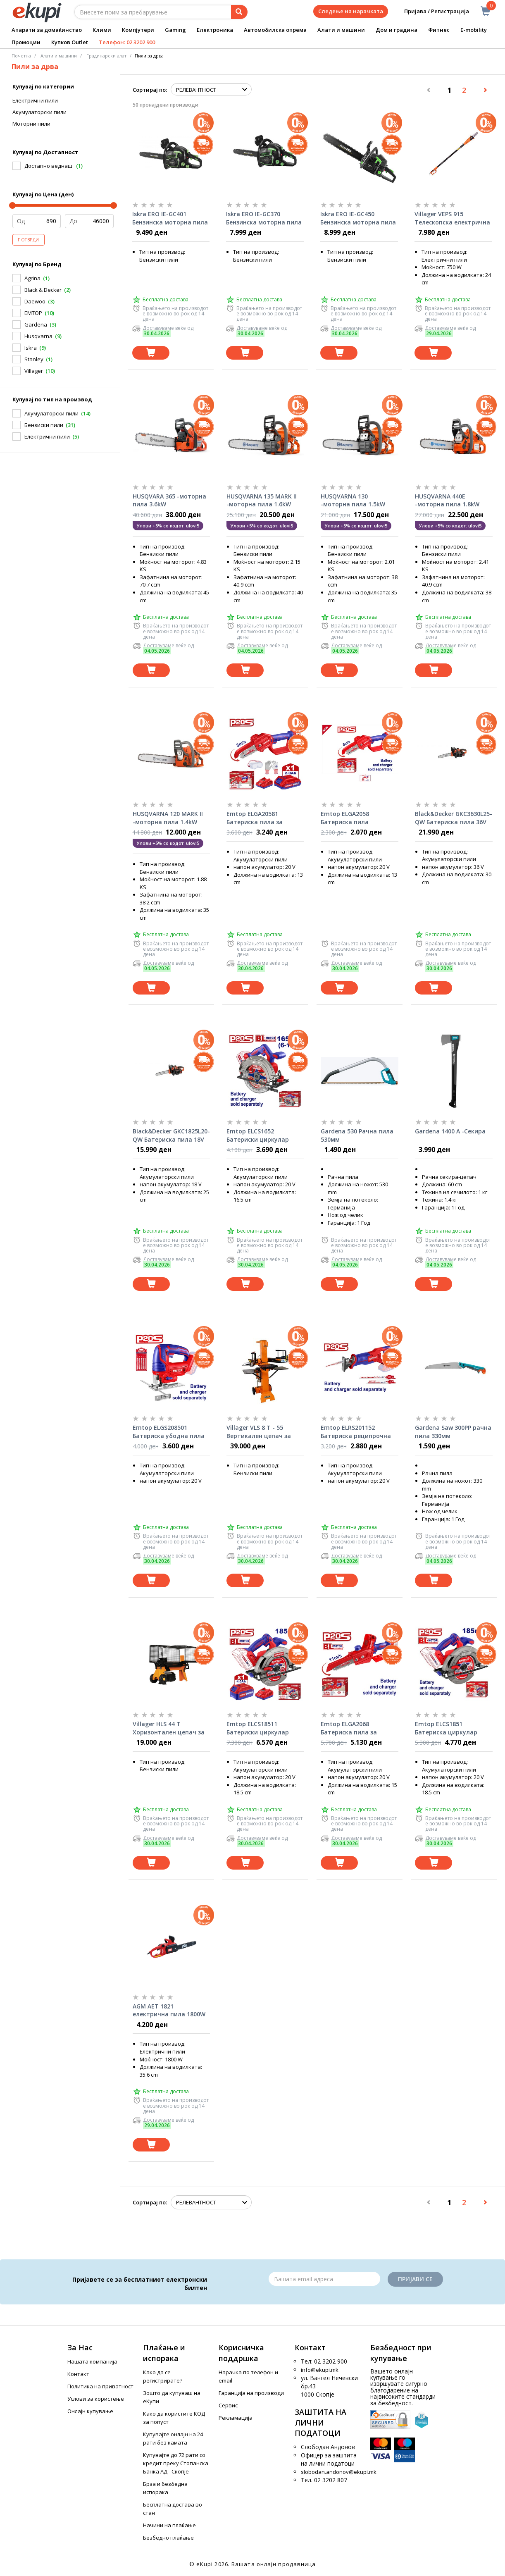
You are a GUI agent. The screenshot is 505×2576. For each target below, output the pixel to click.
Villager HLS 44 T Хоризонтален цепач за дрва (169, 1728)
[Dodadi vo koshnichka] (150, 353)
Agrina (32, 278)
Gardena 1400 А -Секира (450, 1131)
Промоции (26, 42)
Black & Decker (43, 289)
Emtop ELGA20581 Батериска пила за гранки (254, 818)
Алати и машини (341, 29)
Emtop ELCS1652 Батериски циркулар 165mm (257, 1135)
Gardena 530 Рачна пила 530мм (357, 1135)
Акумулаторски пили (39, 112)
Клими (102, 29)
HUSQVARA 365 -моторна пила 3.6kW (169, 500)
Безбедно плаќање (168, 2537)
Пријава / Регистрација (431, 11)
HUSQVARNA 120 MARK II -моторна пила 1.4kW (168, 818)
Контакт (78, 2374)
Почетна (21, 55)
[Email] (324, 2279)
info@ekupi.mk (319, 2369)
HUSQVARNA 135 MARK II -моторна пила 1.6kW (261, 500)
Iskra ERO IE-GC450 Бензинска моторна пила (358, 218)
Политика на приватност (100, 2386)
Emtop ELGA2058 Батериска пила (345, 818)
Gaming (175, 29)
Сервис (228, 2405)
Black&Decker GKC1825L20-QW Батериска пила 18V (171, 1135)
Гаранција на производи (251, 2393)
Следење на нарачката (350, 11)
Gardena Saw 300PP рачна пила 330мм (453, 1432)
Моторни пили (31, 123)
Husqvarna (38, 336)
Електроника (215, 29)
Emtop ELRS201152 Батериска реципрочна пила (356, 1432)
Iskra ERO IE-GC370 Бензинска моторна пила (264, 218)
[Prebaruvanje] (239, 12)
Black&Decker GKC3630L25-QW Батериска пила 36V (453, 818)
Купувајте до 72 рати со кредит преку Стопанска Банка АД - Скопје (175, 2463)
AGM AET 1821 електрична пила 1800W (169, 2010)
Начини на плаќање (169, 2525)
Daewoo (34, 301)
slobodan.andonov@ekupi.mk (338, 2472)
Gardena (35, 324)
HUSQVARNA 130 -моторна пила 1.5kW (353, 500)
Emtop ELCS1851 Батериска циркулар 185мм (446, 1728)
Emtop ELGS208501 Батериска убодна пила (169, 1432)
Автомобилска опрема (275, 29)
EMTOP (33, 313)
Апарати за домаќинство (47, 29)
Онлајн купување (90, 2411)
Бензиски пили (43, 425)
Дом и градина (396, 29)
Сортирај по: (150, 89)
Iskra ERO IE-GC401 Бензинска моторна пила (170, 218)
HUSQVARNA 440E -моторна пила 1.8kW (447, 500)
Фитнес (439, 29)
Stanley (33, 359)
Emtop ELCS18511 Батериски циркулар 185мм (257, 1728)
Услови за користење (95, 2398)
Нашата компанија (92, 2361)
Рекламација (235, 2417)
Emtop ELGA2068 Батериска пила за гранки (349, 1728)
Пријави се (415, 2279)
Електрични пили (35, 100)
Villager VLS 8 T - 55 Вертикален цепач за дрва (258, 1432)
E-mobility (473, 29)
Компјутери (138, 29)
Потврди (28, 240)
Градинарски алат (106, 55)
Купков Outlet (69, 42)
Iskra (30, 347)
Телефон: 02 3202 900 (127, 42)
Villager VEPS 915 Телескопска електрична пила (452, 218)
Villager (33, 370)
